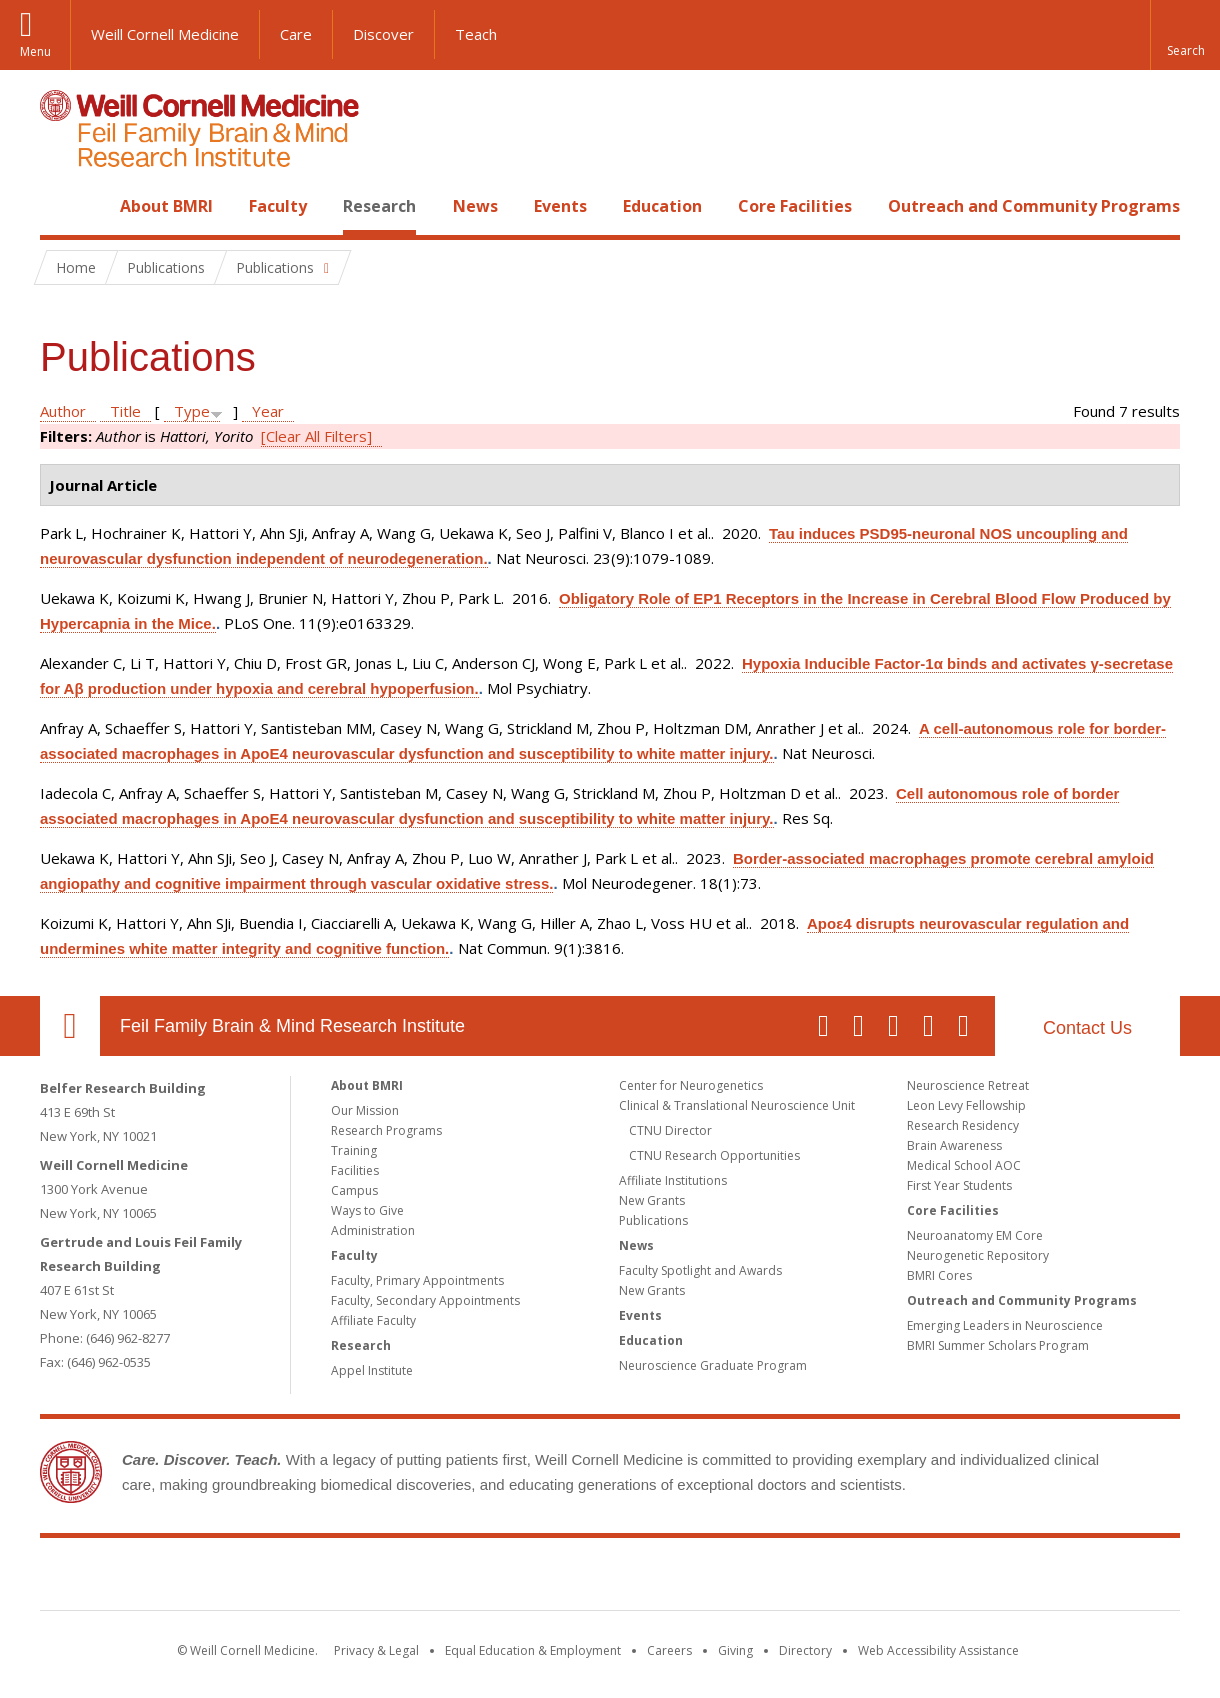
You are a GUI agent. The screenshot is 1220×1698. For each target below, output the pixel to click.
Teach (476, 34)
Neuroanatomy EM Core (975, 1235)
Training (354, 1150)
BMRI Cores (939, 1275)
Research (379, 206)
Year (268, 411)
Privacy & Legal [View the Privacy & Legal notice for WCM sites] (376, 1650)
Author (63, 411)
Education (662, 206)
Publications (653, 1220)
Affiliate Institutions (673, 1180)
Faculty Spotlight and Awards (700, 1270)
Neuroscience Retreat (968, 1085)
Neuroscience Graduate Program (713, 1365)
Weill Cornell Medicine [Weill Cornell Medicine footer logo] (464, 1578)
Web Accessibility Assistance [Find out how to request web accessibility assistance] (938, 1650)
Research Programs (386, 1130)
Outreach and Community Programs (1034, 206)
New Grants (652, 1200)
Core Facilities (795, 206)
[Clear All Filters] (316, 436)
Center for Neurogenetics (691, 1085)
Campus (354, 1190)
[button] (1185, 35)
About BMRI (166, 206)
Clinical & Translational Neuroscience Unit (737, 1105)
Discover (383, 34)
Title (125, 411)
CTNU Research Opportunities (714, 1155)
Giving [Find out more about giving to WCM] (735, 1650)
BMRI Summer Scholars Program (998, 1345)
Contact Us (1087, 1028)
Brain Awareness (954, 1145)
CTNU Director (670, 1130)
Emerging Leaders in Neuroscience (1005, 1325)
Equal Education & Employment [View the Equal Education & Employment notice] (533, 1650)
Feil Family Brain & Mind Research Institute (292, 1026)
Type (192, 411)
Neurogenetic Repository (978, 1255)
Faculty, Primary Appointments (417, 1280)
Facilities (355, 1170)
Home (62, 206)
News (475, 206)
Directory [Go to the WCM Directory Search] (805, 1650)
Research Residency (963, 1125)
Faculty (278, 206)
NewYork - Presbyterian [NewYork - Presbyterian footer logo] (777, 1578)
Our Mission (365, 1110)
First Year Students (959, 1185)
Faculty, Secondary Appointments (425, 1300)
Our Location (70, 1026)
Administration (373, 1230)
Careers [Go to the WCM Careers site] (669, 1650)
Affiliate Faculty (373, 1320)
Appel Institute (372, 1370)
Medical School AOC (964, 1165)
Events (560, 206)
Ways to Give (367, 1210)
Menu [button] (35, 51)
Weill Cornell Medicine (165, 34)
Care (296, 34)
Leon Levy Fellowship (966, 1105)
